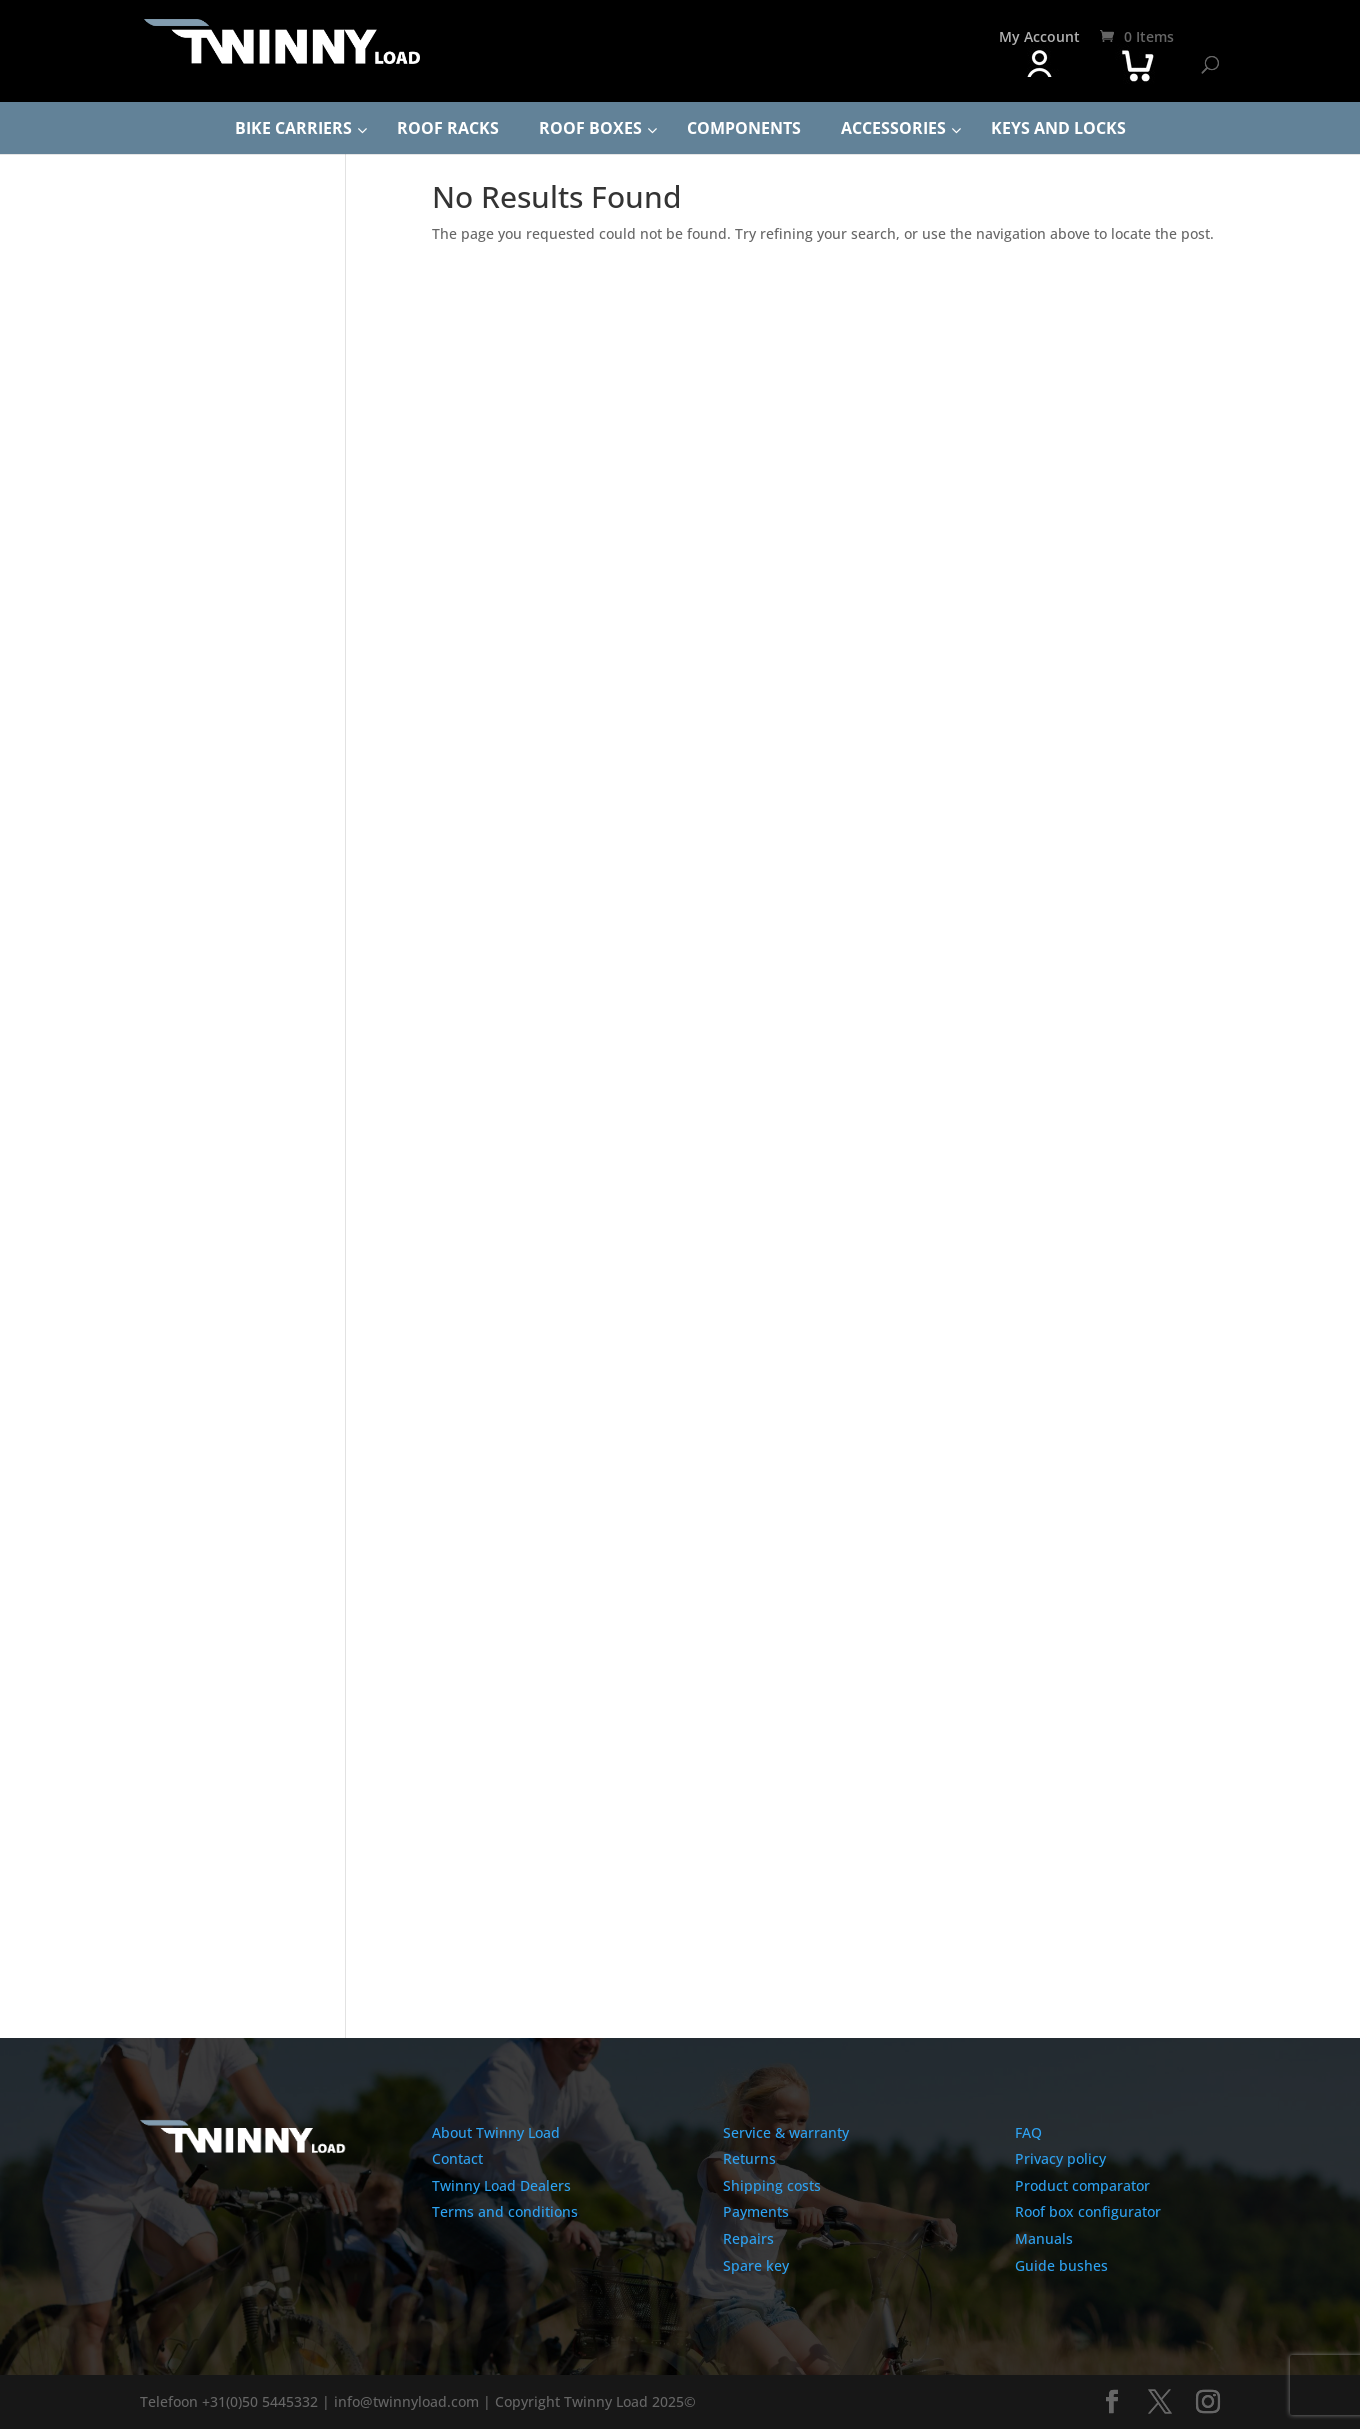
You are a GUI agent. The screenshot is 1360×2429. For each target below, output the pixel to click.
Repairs (748, 2238)
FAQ (1028, 2132)
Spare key (756, 2265)
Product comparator (1082, 2185)
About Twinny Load (496, 2132)
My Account (1039, 36)
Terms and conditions (505, 2211)
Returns (749, 2158)
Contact (457, 2158)
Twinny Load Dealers (501, 2185)
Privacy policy (1060, 2158)
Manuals (1044, 2238)
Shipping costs (772, 2185)
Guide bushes (1061, 2265)
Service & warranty (786, 2132)
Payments (756, 2211)
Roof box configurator (1088, 2211)
